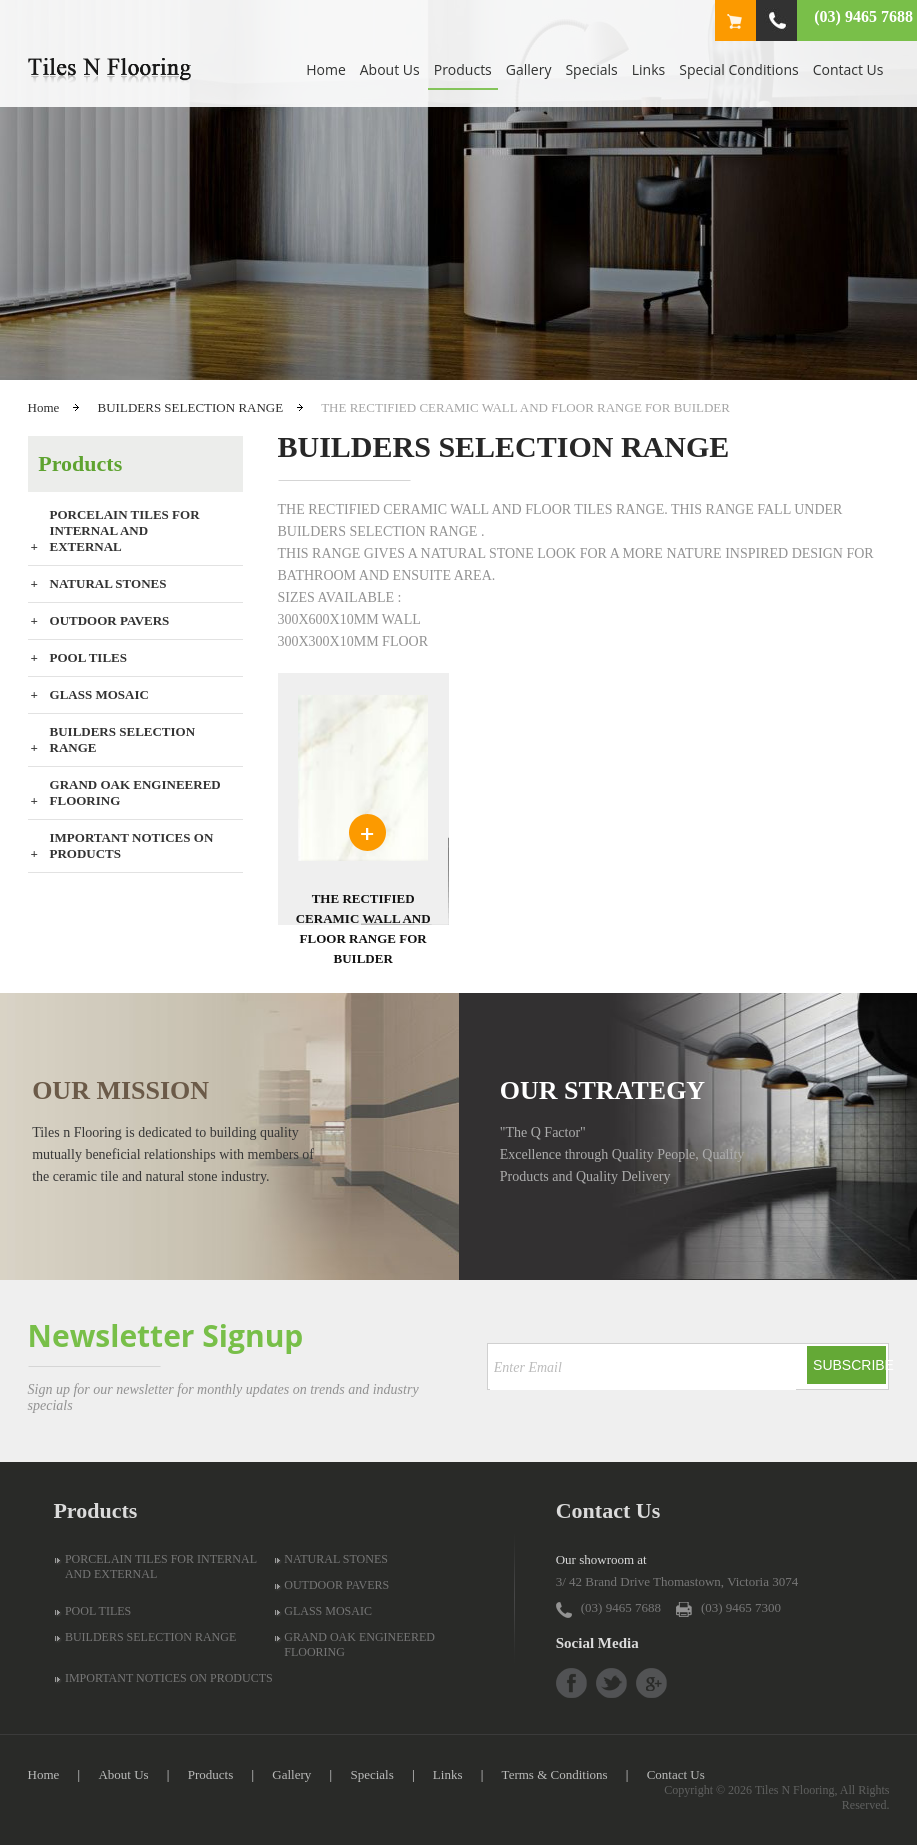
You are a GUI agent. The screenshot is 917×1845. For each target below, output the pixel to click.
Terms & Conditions (555, 1774)
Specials (591, 69)
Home (326, 69)
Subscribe (849, 1365)
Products (463, 69)
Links (648, 69)
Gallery (529, 69)
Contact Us (848, 69)
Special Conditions (738, 69)
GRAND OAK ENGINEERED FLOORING (135, 792)
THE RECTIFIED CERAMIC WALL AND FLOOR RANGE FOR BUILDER (363, 928)
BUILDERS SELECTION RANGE (191, 407)
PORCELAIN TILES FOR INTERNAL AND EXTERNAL (125, 530)
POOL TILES (88, 657)
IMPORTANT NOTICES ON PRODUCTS (132, 845)
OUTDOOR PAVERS (110, 620)
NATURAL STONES (108, 583)
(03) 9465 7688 (863, 16)
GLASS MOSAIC (99, 694)
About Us (390, 69)
